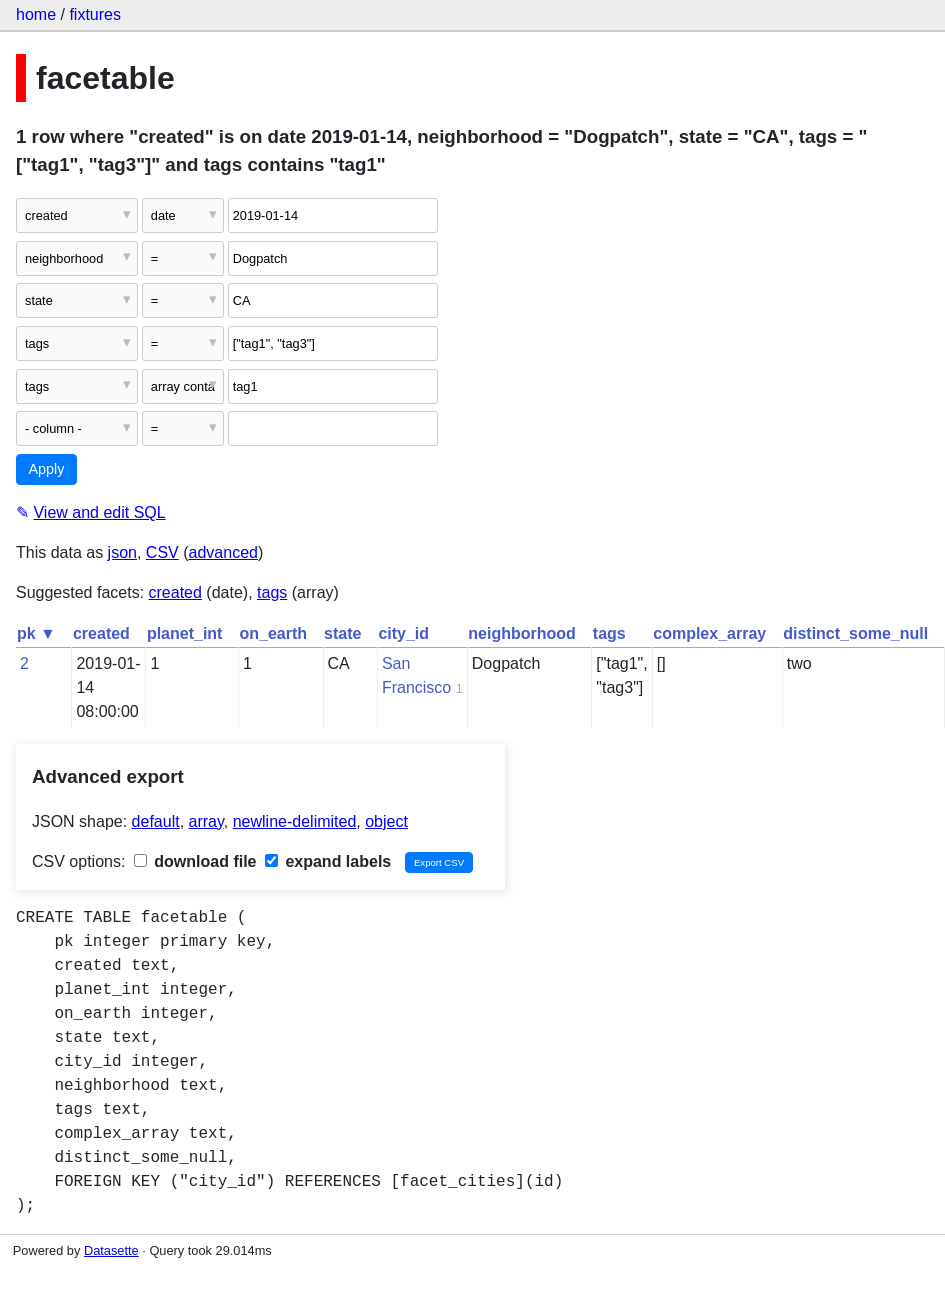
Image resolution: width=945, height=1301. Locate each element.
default (156, 821)
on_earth (273, 633)
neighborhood (522, 633)
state (342, 633)
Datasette (111, 1250)
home (36, 14)
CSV (162, 552)
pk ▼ (36, 633)
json (122, 552)
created (175, 592)
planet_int (185, 633)
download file (195, 861)
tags (272, 592)
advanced (223, 552)
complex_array (709, 633)
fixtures (95, 14)
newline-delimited (295, 821)
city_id (403, 633)
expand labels (328, 861)
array (206, 821)
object (386, 821)
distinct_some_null (855, 633)
